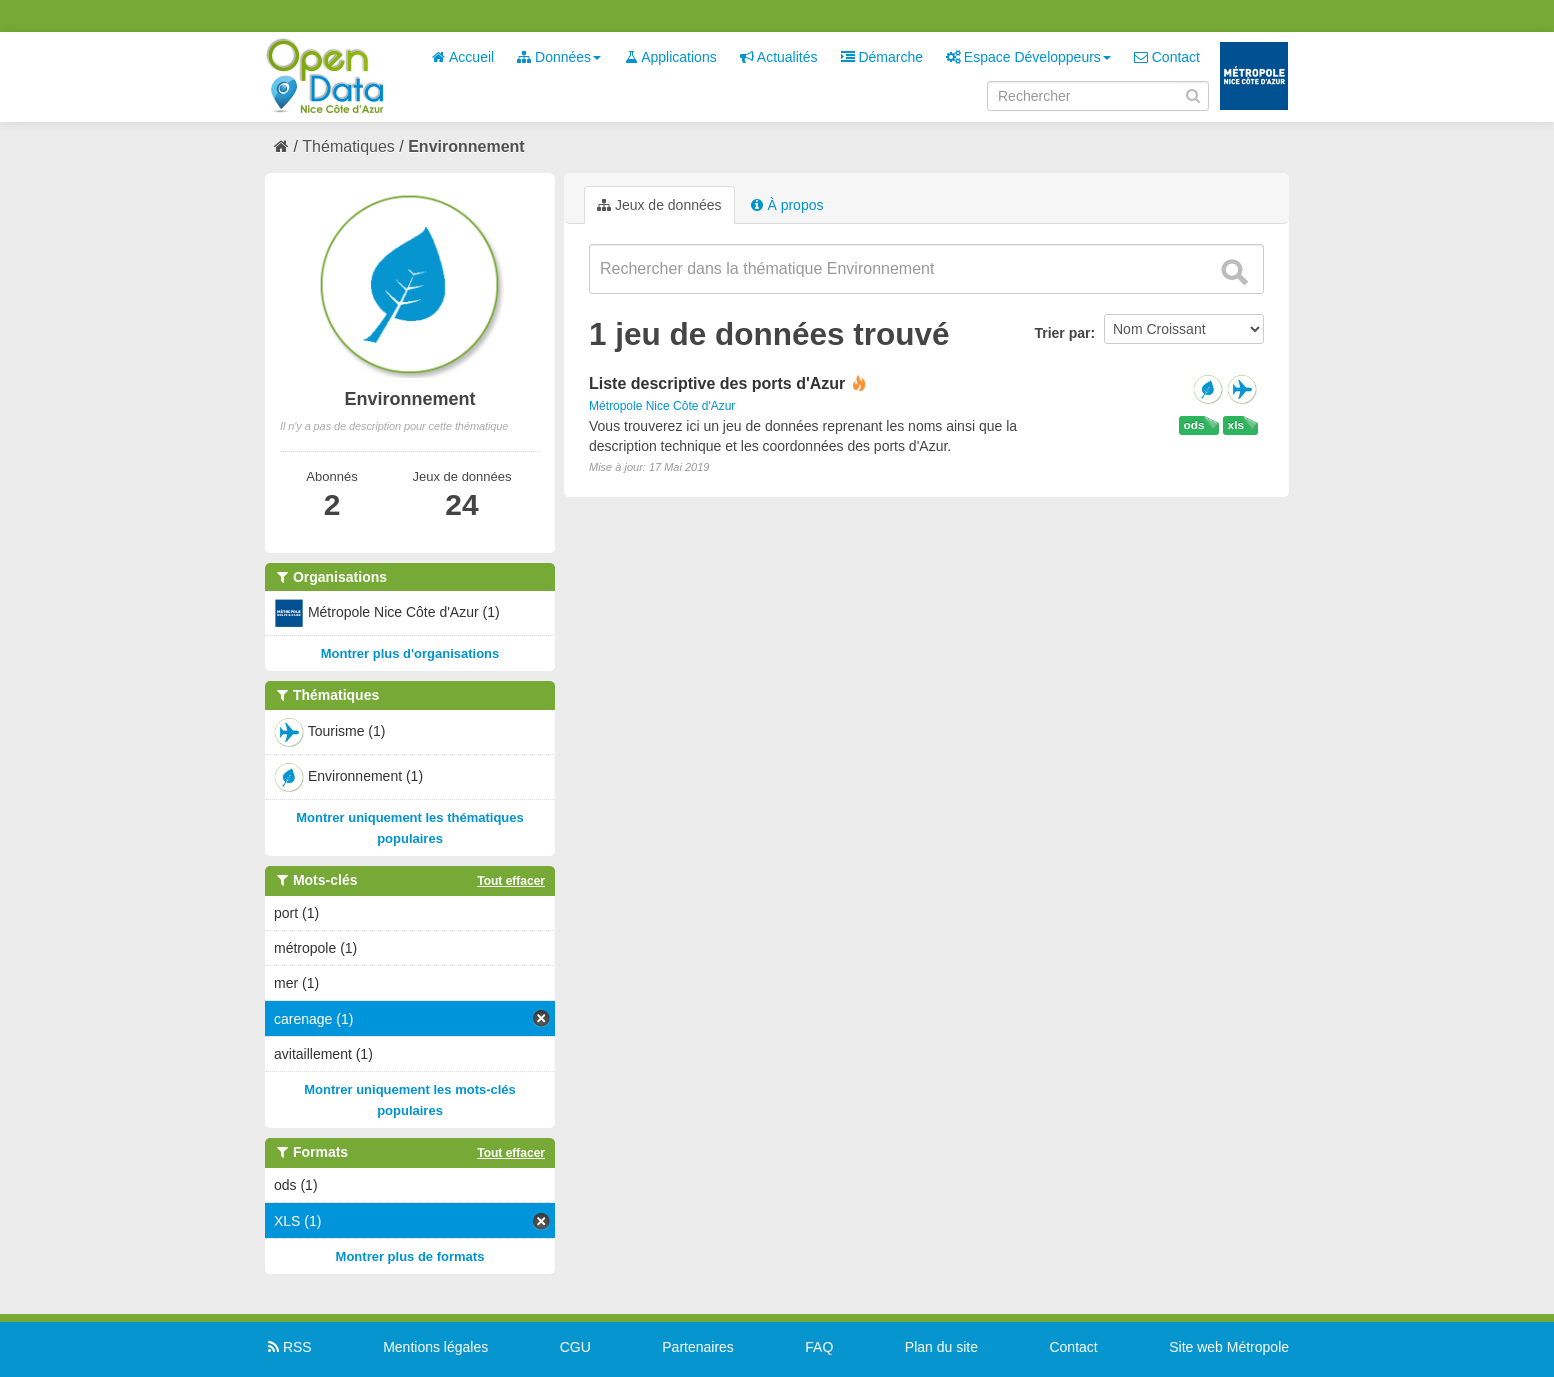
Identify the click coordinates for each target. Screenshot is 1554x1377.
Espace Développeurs (1028, 57)
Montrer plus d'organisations (410, 653)
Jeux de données (659, 205)
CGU (575, 1347)
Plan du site (941, 1347)
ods (1194, 425)
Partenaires (698, 1347)
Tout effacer (511, 881)
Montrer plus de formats (410, 1256)
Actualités (779, 57)
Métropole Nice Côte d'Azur (662, 406)
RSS (288, 1347)
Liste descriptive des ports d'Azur (717, 383)
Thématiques (348, 146)
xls (1236, 425)
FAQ (819, 1347)
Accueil (463, 57)
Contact (1167, 57)
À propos (787, 205)
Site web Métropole (1229, 1347)
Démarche (882, 57)
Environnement (466, 146)
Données (559, 57)
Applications (670, 57)
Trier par (1062, 333)
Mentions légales (435, 1347)
